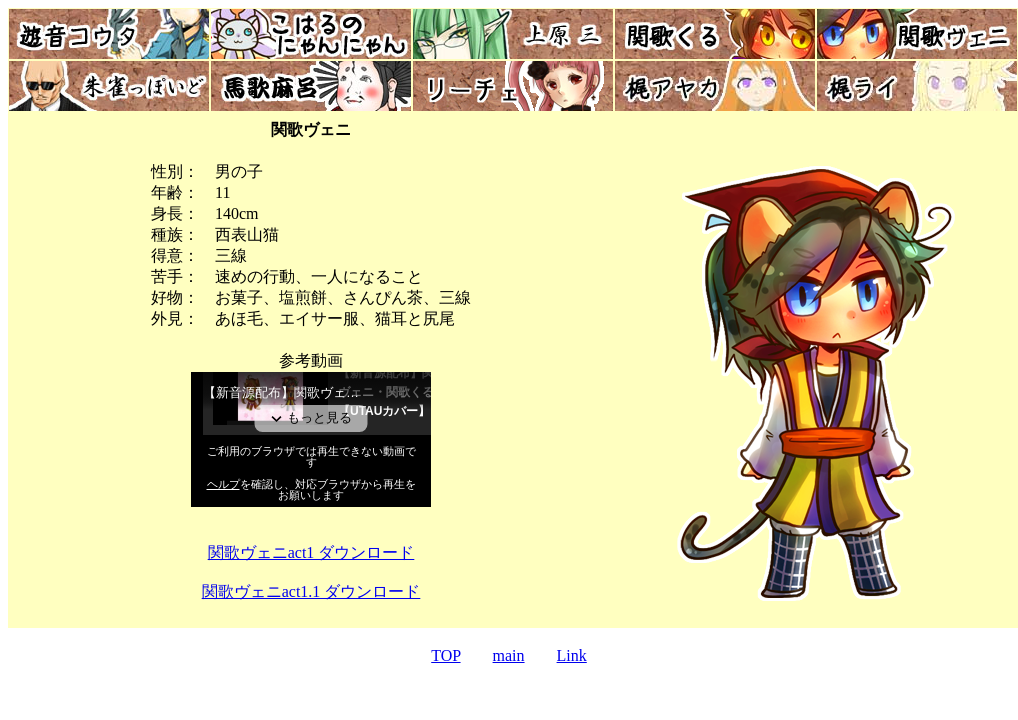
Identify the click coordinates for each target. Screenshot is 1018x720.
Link (572, 655)
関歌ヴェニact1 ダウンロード (311, 552)
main (509, 655)
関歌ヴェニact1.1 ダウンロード (311, 591)
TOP (445, 655)
